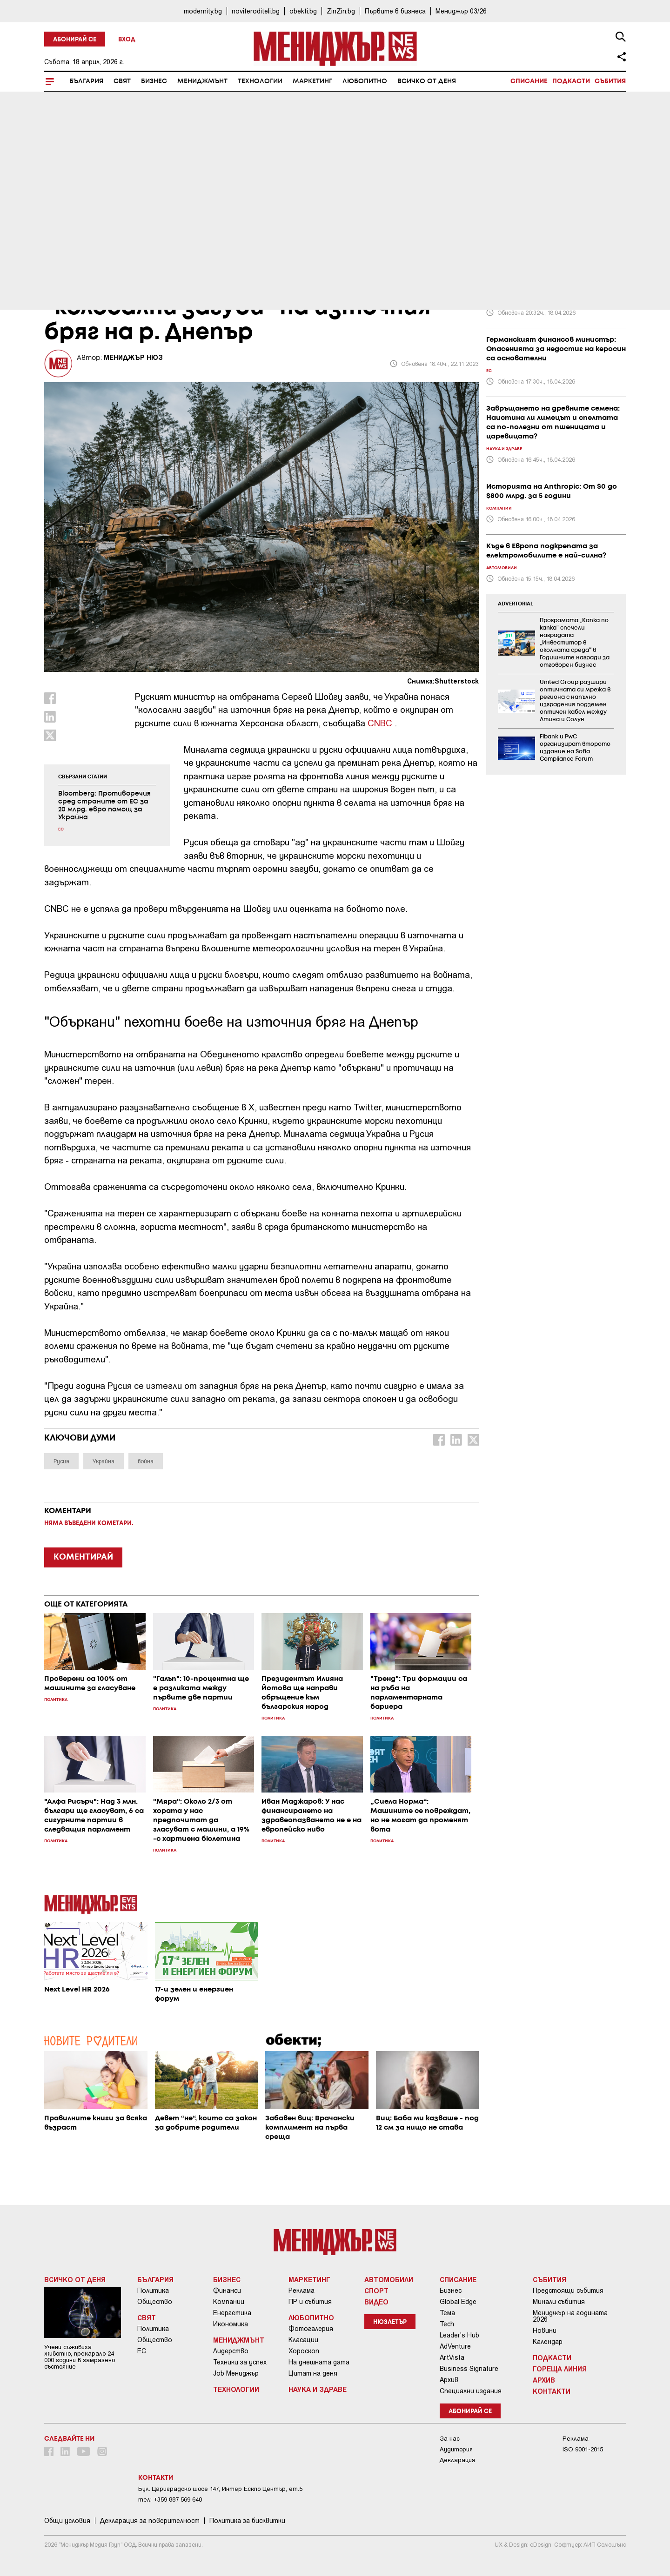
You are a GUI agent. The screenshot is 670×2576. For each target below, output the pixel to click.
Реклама (301, 2290)
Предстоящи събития (568, 2290)
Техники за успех (240, 2362)
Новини (544, 2330)
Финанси (227, 2290)
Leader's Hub (459, 2335)
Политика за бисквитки (247, 2520)
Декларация (457, 2460)
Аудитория (456, 2449)
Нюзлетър (390, 2322)
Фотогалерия (310, 2328)
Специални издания (471, 2391)
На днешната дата (318, 2362)
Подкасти (571, 81)
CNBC (381, 722)
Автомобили (388, 2279)
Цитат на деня (312, 2373)
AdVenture (455, 2346)
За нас (450, 2439)
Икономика (230, 2324)
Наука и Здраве (317, 2389)
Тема (447, 2313)
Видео (376, 2301)
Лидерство (230, 2351)
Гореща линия (560, 2368)
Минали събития (559, 2301)
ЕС (141, 2351)
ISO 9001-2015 (583, 2449)
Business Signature (469, 2368)
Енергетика (232, 2313)
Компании (228, 2301)
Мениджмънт (202, 81)
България (86, 81)
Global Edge (458, 2301)
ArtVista (452, 2357)
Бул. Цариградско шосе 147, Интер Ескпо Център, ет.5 (220, 2489)
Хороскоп (303, 2351)
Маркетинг (312, 81)
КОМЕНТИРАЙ (83, 1557)
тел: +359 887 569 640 (170, 2499)
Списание (529, 81)
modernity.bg (203, 11)
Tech (447, 2324)
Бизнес (154, 81)
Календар (548, 2341)
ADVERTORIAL (515, 604)
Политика (153, 2290)
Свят (122, 81)
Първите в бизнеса (395, 11)
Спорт (376, 2290)
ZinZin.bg (341, 11)
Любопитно (364, 81)
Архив (449, 2380)
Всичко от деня (426, 81)
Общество (154, 2301)
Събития (610, 81)
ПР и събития (310, 2301)
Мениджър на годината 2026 (570, 2316)
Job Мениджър (236, 2373)
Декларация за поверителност (150, 2520)
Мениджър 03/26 (461, 11)
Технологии (260, 81)
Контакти (551, 2391)
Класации (303, 2340)
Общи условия (67, 2520)
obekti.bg (303, 11)
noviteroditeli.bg (256, 11)
